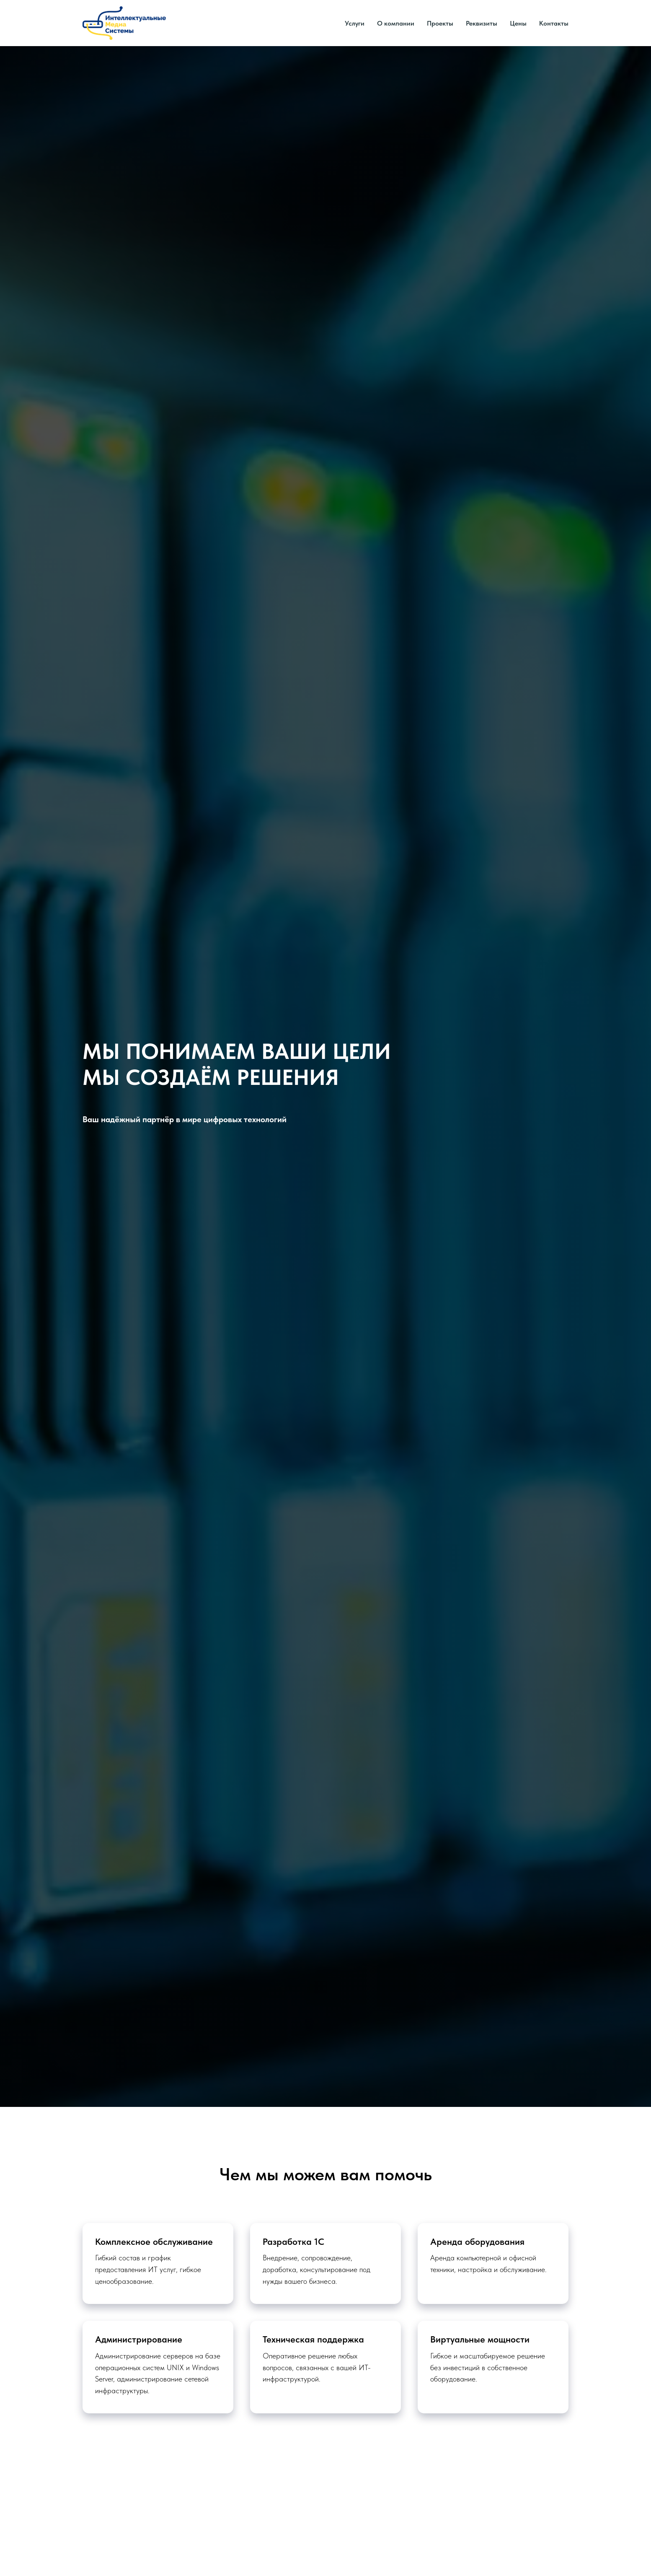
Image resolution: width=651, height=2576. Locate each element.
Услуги (354, 23)
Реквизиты (481, 23)
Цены (518, 23)
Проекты (440, 23)
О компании (395, 23)
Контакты (553, 23)
